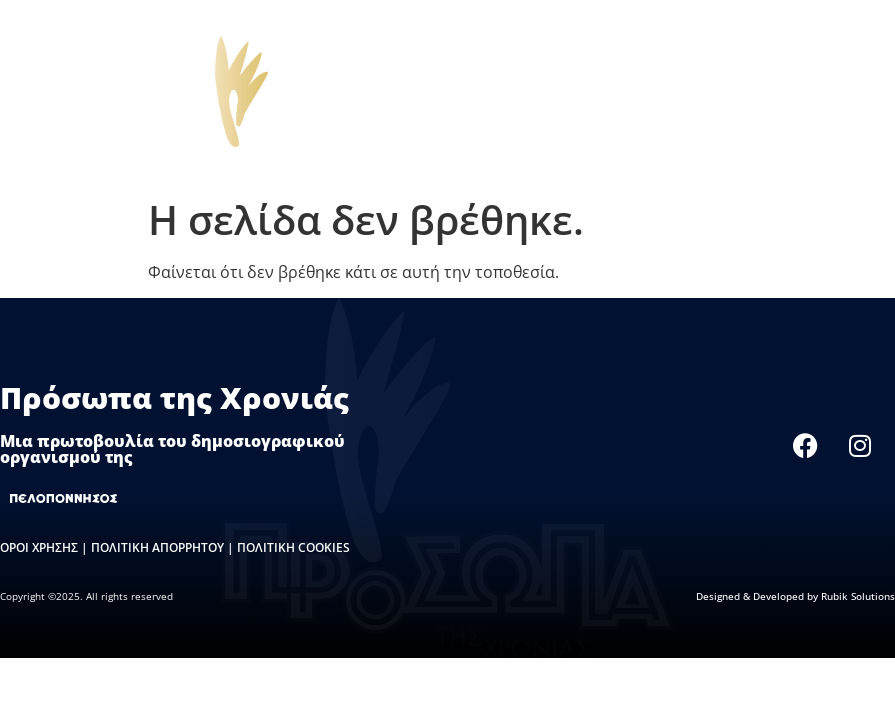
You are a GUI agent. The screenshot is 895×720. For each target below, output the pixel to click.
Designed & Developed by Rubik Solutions (795, 596)
